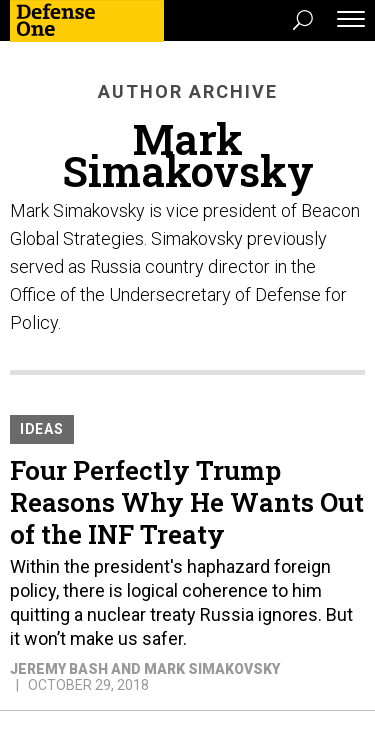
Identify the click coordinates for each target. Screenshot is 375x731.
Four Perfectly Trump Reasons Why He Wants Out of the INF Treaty (187, 502)
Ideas (42, 429)
